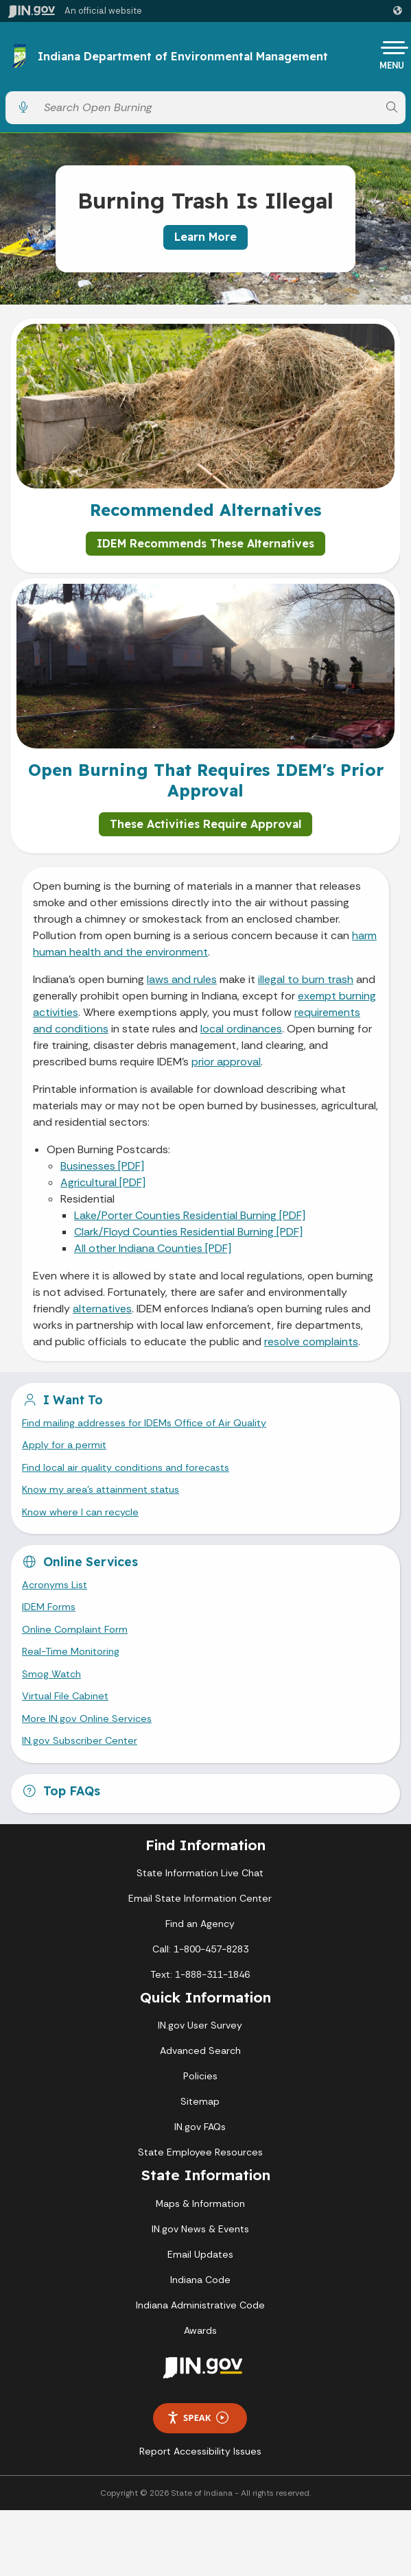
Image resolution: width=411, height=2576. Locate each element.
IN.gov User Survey (200, 2025)
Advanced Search (200, 2050)
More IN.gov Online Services (87, 1718)
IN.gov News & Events (200, 2229)
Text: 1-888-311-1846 (200, 1974)
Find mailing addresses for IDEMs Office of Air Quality (144, 1423)
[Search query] (207, 107)
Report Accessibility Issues (200, 2451)
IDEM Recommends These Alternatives (205, 543)
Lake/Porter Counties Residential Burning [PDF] (189, 1215)
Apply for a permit (64, 1445)
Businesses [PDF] (102, 1166)
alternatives (102, 1308)
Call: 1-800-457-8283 (200, 1949)
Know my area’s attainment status (100, 1489)
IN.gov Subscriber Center (79, 1740)
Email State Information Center (200, 1898)
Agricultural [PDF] (102, 1182)
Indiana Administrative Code (200, 2305)
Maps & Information (200, 2203)
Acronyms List (54, 1585)
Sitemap (200, 2101)
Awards (200, 2330)
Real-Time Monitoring (70, 1651)
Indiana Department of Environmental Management (183, 57)
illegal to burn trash (305, 979)
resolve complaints (311, 1341)
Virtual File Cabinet (65, 1696)
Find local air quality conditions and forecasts (125, 1467)
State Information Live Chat (200, 1873)
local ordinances (241, 1028)
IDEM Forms (48, 1606)
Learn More (205, 237)
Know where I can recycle (80, 1512)
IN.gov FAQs (200, 2126)
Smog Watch (51, 1674)
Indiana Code (200, 2279)
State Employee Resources (200, 2152)
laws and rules (182, 979)
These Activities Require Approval (205, 824)
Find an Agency (200, 1923)
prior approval (226, 1061)
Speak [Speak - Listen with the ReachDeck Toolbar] (197, 2417)
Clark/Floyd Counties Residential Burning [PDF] (188, 1232)
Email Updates (200, 2254)
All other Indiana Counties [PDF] (152, 1248)
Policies (200, 2076)
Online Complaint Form (75, 1629)
